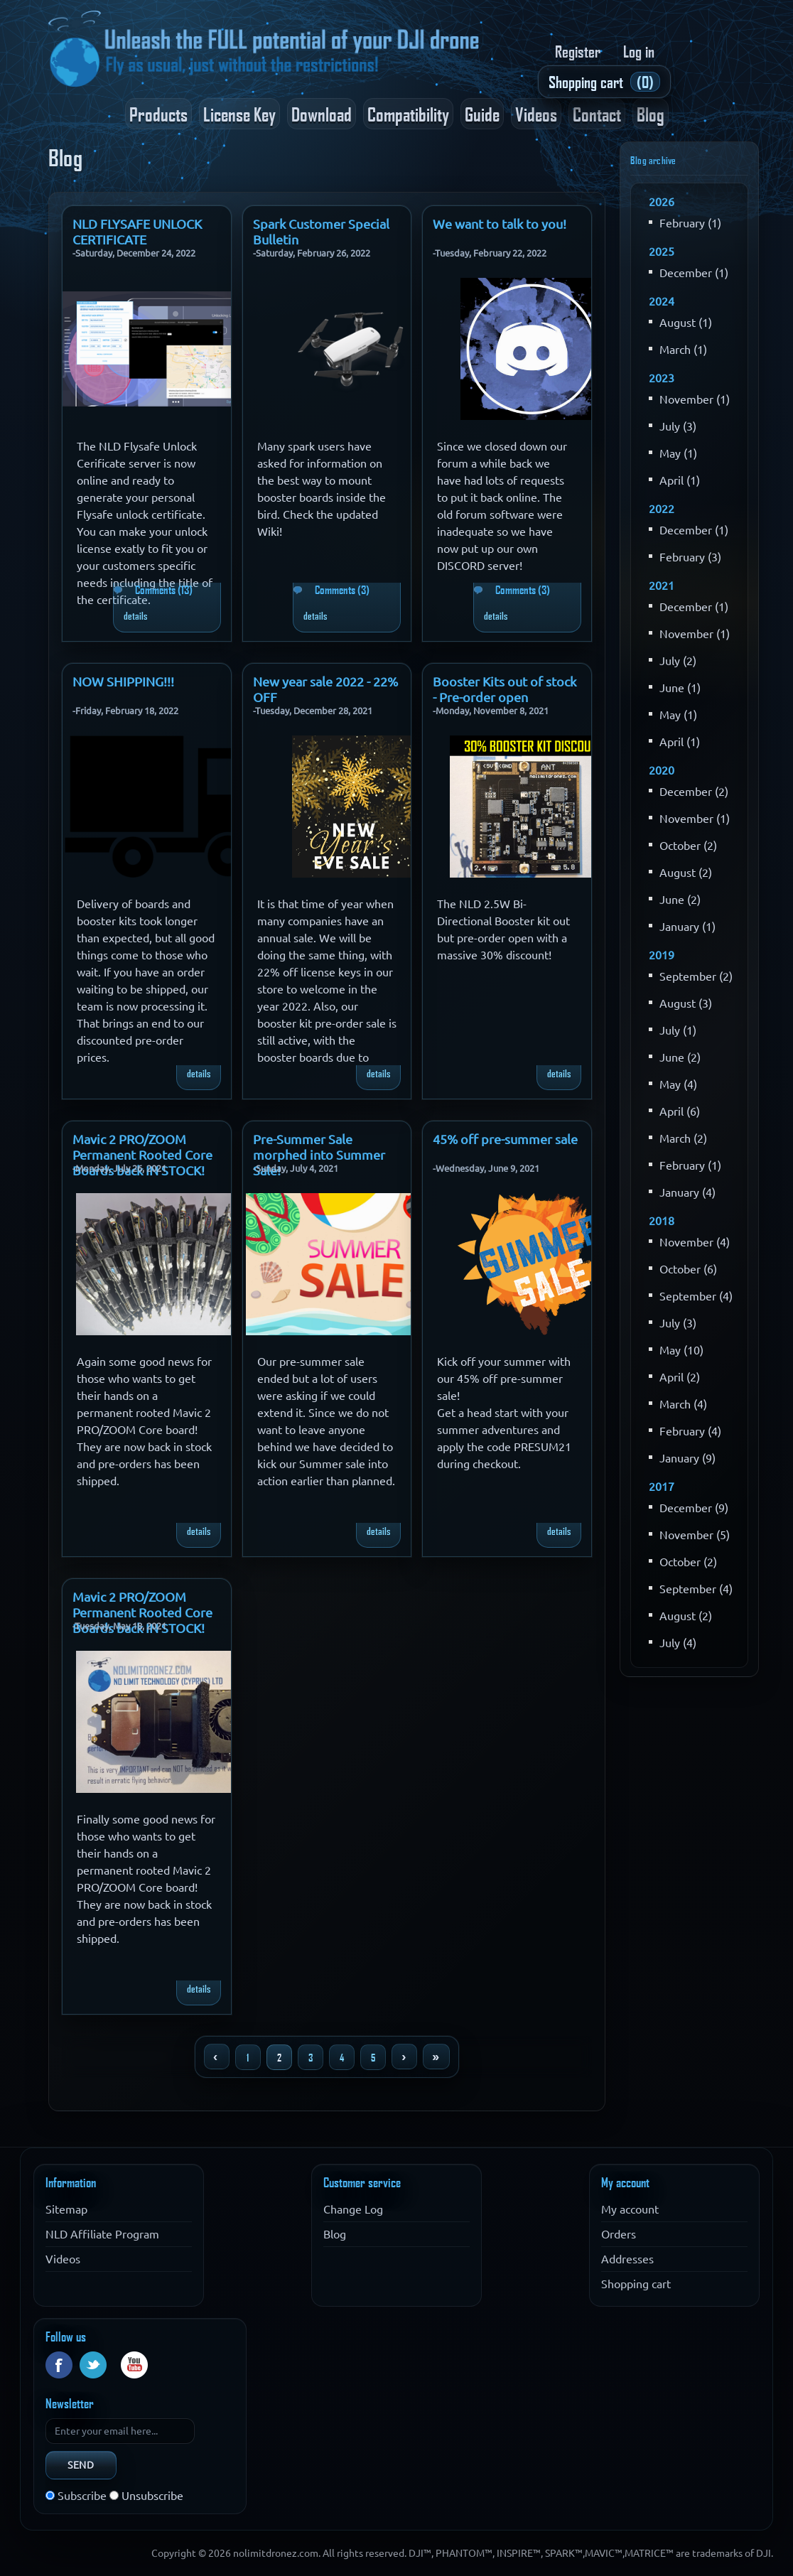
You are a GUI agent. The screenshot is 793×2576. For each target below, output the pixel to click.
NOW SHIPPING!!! (123, 678)
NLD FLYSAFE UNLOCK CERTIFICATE (137, 221)
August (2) (685, 872)
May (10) (681, 1350)
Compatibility (408, 114)
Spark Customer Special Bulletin (321, 221)
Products (158, 114)
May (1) (678, 453)
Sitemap (66, 2209)
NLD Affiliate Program (102, 2234)
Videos (536, 114)
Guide (482, 114)
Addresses (627, 2259)
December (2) (693, 791)
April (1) (679, 480)
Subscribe (82, 2495)
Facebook (58, 2364)
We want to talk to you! (499, 221)
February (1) (690, 223)
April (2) (679, 1377)
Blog (650, 114)
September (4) (696, 1296)
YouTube (134, 2364)
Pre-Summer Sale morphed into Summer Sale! (319, 1136)
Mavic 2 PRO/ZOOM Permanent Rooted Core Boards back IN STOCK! (142, 1136)
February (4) (690, 1431)
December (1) (693, 272)
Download (321, 114)
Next (404, 2056)
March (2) (683, 1138)
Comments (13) (164, 590)
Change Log (353, 2209)
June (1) (680, 687)
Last (436, 2056)
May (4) (678, 1084)
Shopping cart (636, 2284)
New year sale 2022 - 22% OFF (325, 678)
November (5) (694, 1535)
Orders (618, 2234)
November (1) (694, 399)
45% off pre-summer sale (505, 1136)
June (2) (680, 899)
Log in (638, 51)
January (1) (687, 926)
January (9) (687, 1458)
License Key (239, 114)
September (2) (696, 976)
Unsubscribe (152, 2495)
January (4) (687, 1192)
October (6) (688, 1269)
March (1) (683, 349)
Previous (217, 2056)
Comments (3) (342, 590)
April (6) (679, 1111)
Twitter (93, 2364)
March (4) (683, 1404)
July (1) (677, 1030)
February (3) (690, 557)
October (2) (688, 845)
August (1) (685, 322)
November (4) (694, 1242)
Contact (597, 114)
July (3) (677, 426)
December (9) (693, 1508)
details (135, 615)
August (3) (685, 1003)
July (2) (677, 660)
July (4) (677, 1643)
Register (577, 51)
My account (630, 2209)
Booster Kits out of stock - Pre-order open (504, 678)
